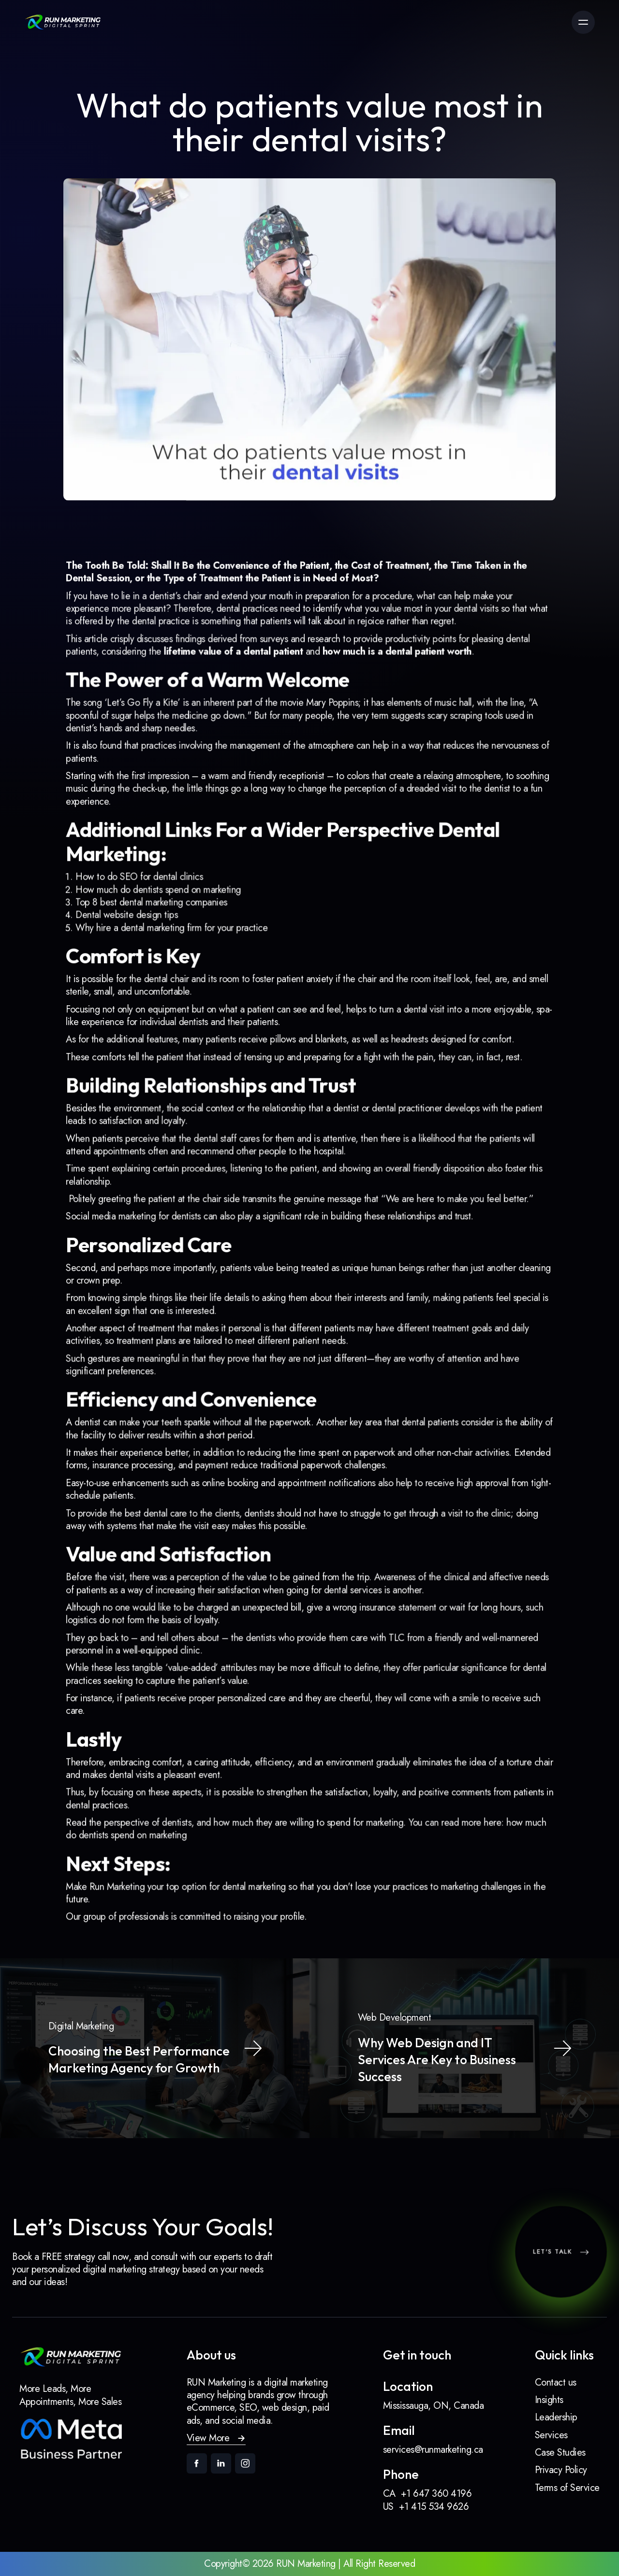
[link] (63, 22)
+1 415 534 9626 (434, 2507)
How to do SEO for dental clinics (159, 920)
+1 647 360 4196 (436, 2494)
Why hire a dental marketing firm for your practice (187, 965)
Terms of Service (567, 2488)
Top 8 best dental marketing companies (170, 943)
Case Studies (560, 2453)
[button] (216, 2438)
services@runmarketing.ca (433, 2450)
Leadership (556, 2417)
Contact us (555, 2382)
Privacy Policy (561, 2470)
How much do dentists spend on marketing (176, 931)
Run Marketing (140, 1810)
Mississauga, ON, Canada (433, 2406)
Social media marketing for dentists (154, 1220)
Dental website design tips (148, 954)
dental (447, 684)
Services (551, 2435)
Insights (549, 2400)
